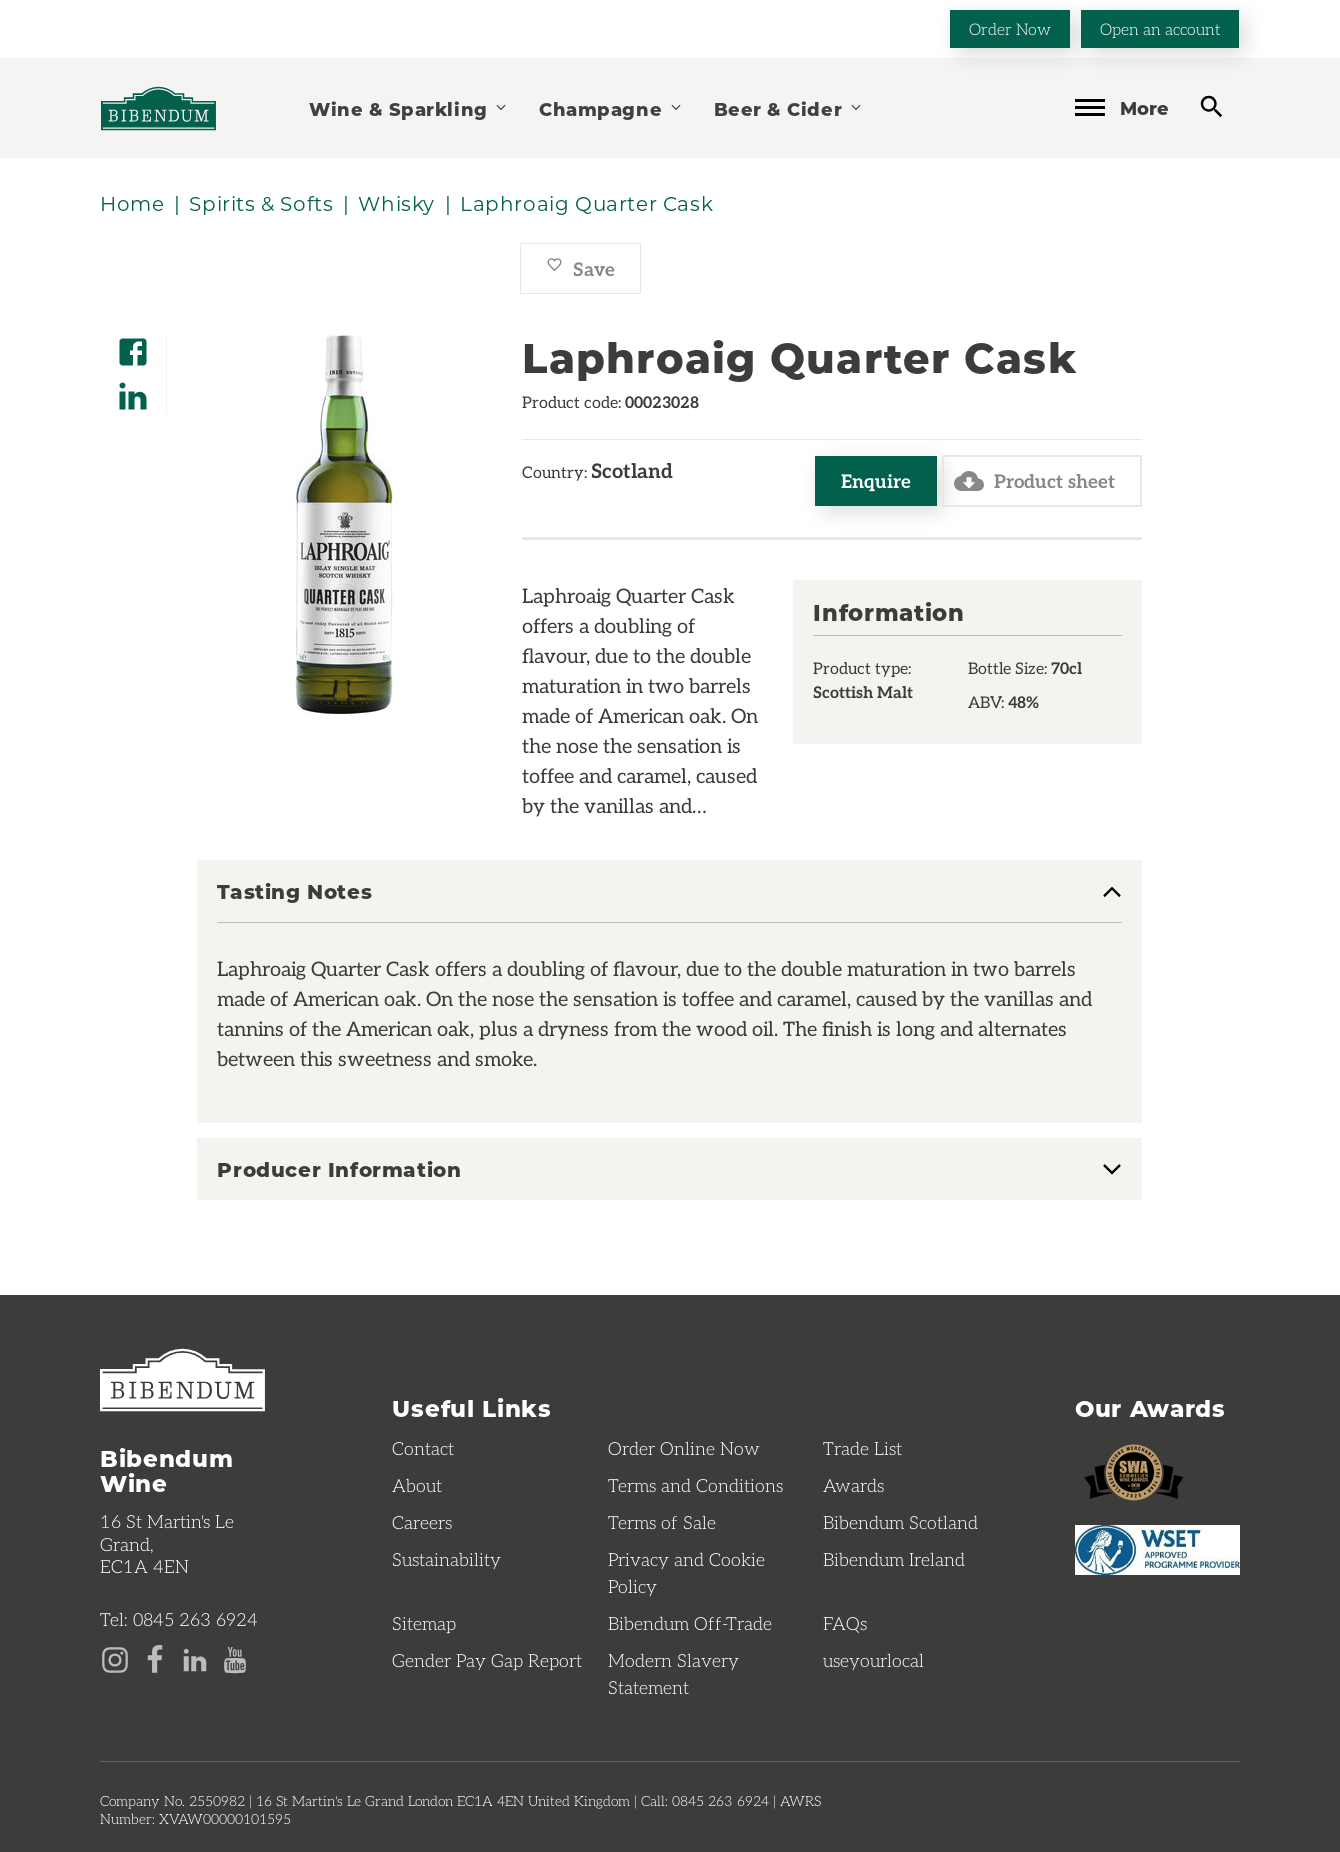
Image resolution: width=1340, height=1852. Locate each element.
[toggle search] (1211, 106)
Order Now (1010, 28)
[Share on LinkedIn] (133, 389)
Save (580, 268)
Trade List (862, 1448)
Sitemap (424, 1623)
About (417, 1485)
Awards (853, 1485)
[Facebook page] (155, 1658)
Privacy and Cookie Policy (686, 1572)
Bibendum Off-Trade (690, 1623)
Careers (422, 1522)
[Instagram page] (115, 1658)
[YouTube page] (235, 1658)
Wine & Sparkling (409, 108)
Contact (423, 1448)
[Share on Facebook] (133, 345)
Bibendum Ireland (894, 1559)
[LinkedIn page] (195, 1658)
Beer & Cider (789, 108)
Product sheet (1034, 481)
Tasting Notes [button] (294, 892)
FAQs (845, 1623)
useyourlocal (873, 1660)
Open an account (1160, 28)
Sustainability (446, 1559)
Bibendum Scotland (900, 1522)
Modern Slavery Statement (673, 1673)
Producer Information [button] (339, 1169)
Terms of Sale (662, 1522)
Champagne (611, 108)
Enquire (876, 480)
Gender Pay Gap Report (487, 1660)
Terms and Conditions (695, 1485)
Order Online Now (684, 1448)
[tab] (669, 901)
